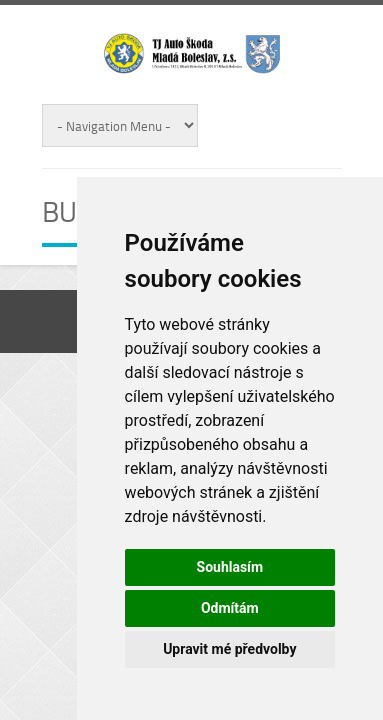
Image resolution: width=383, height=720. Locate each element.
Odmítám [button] (230, 608)
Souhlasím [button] (230, 567)
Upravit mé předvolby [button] (229, 649)
